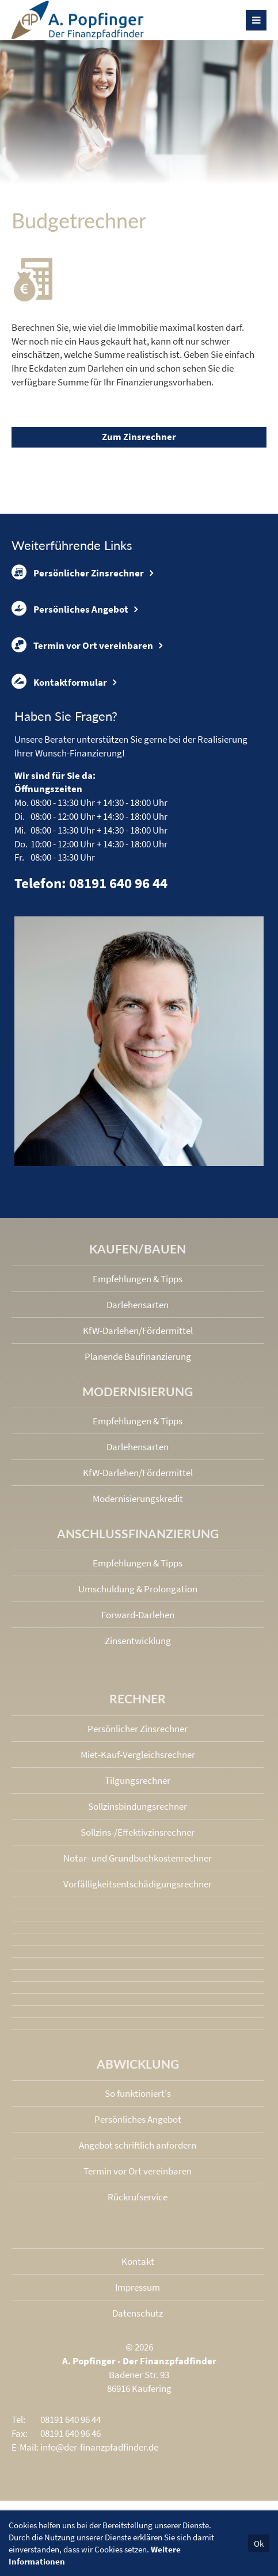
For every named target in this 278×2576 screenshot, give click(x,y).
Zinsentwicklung (138, 1640)
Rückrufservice (137, 2197)
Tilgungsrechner (137, 1780)
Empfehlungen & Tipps (137, 1278)
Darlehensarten (137, 1304)
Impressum (137, 2287)
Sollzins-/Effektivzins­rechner (138, 1832)
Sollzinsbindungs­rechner (137, 1806)
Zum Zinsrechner (139, 436)
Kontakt (137, 2261)
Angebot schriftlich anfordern (137, 2145)
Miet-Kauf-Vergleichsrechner (138, 1754)
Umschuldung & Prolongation (137, 1589)
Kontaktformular (59, 681)
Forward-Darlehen (137, 1614)
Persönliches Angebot (70, 608)
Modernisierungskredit (138, 1498)
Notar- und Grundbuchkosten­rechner (137, 1858)
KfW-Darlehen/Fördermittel (138, 1330)
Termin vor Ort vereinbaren (82, 644)
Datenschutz (137, 2313)
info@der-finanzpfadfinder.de (99, 2447)
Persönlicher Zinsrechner (78, 572)
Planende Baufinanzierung (138, 1356)
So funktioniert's (138, 2093)
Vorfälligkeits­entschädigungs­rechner (137, 1884)
